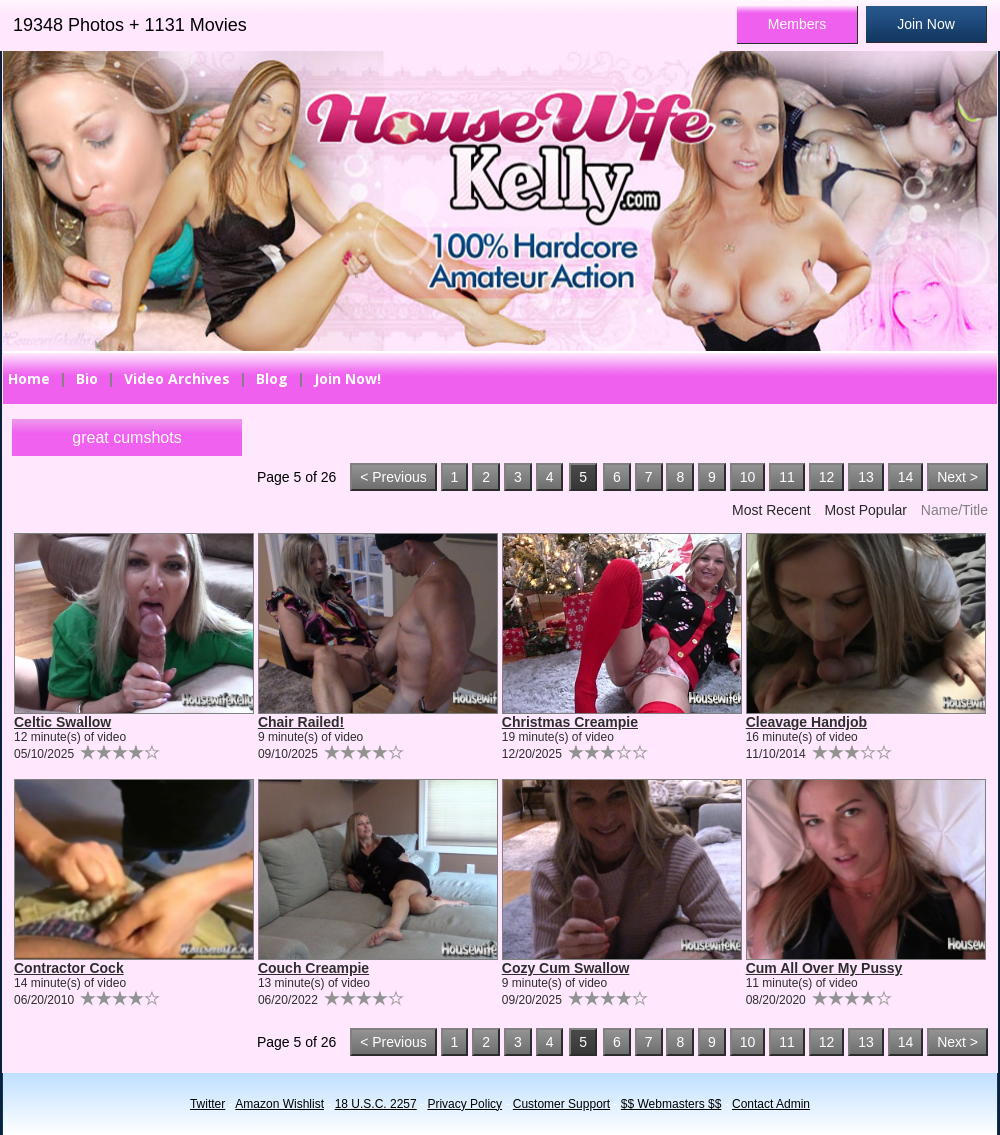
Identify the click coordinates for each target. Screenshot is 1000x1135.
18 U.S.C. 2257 (376, 1104)
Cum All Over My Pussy (824, 968)
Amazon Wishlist (279, 1104)
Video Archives (177, 378)
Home (29, 378)
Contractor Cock (69, 968)
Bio (87, 378)
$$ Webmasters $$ (671, 1104)
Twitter (207, 1104)
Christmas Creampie (570, 722)
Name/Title (954, 510)
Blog (272, 378)
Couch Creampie (313, 968)
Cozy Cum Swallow (566, 968)
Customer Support (561, 1104)
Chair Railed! (301, 722)
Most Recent (771, 510)
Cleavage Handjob (806, 722)
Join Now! (347, 378)
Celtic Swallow (62, 722)
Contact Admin (771, 1104)
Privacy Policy (464, 1104)
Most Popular (865, 510)
